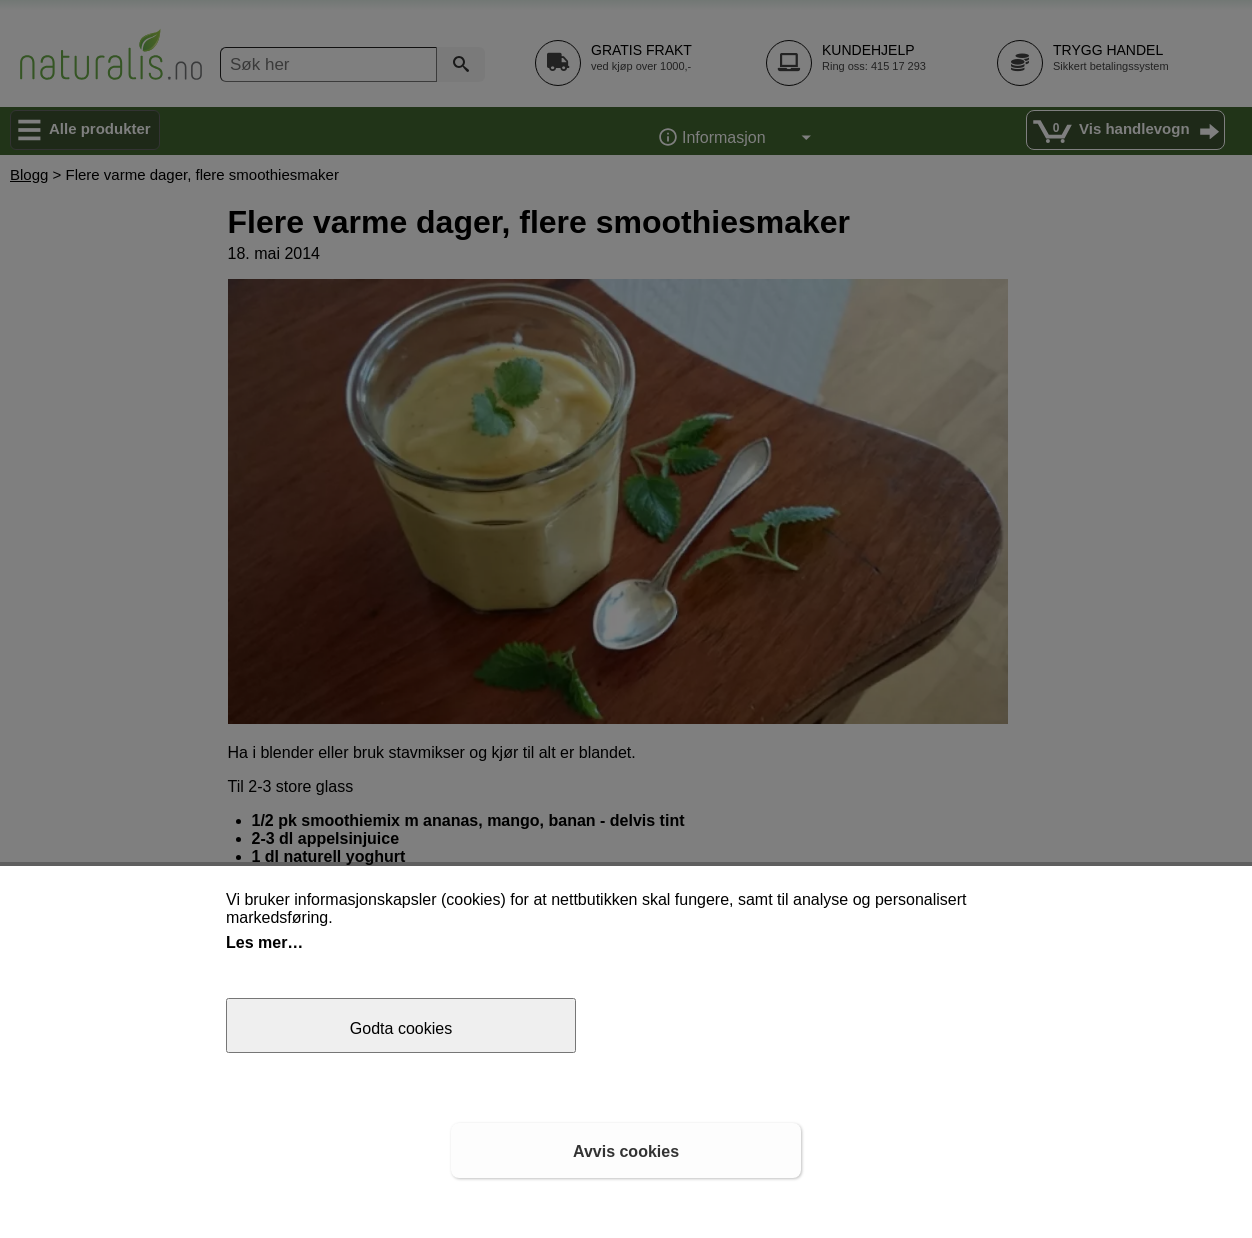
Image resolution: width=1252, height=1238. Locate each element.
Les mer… (264, 942)
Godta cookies (401, 1028)
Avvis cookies (626, 1151)
